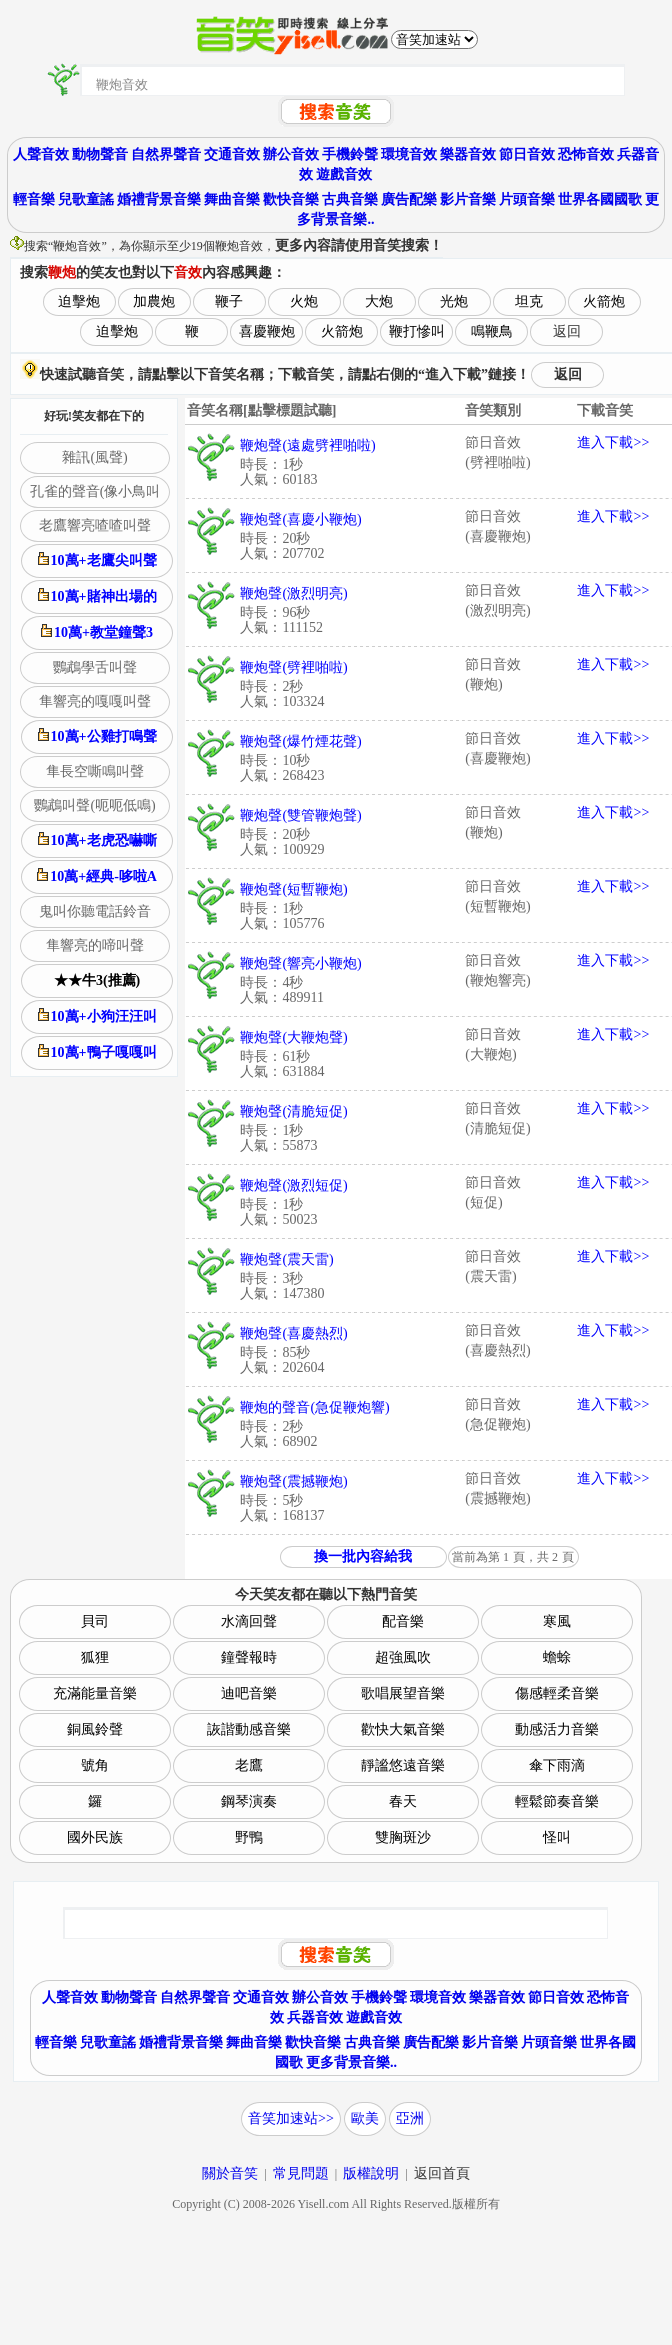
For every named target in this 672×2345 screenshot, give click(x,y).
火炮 (304, 301)
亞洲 (410, 2118)
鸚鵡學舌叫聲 (95, 667)
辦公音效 (291, 154)
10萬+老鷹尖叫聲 (97, 560)
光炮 (454, 301)
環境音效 (409, 154)
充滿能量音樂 (95, 1693)
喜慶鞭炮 (267, 331)
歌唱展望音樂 (403, 1693)
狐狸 (95, 1657)
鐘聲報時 (249, 1657)
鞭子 (229, 301)
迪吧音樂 (249, 1693)
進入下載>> (613, 442)
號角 (95, 1765)
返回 (567, 331)
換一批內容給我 (363, 1556)
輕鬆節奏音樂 (557, 1801)
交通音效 (232, 154)
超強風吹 (403, 1657)
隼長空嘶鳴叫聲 (95, 771)
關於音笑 (230, 2173)
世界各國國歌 (600, 199)
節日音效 (527, 154)
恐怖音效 (586, 154)
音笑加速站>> (291, 2118)
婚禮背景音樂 (159, 199)
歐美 (365, 2118)
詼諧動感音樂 (249, 1729)
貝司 (95, 1621)
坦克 (529, 301)
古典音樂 (350, 199)
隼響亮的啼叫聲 (95, 945)
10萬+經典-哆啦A (97, 876)
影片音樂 (468, 199)
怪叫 (557, 1837)
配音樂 (403, 1621)
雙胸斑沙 (403, 1837)
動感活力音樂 (557, 1729)
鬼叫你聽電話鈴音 (95, 911)
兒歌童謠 (86, 199)
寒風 (557, 1621)
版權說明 (371, 2173)
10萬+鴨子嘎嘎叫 (97, 1052)
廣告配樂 (409, 199)
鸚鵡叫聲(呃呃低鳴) (94, 805)
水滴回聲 (249, 1621)
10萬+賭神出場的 (97, 596)
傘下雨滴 (557, 1765)
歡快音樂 (291, 199)
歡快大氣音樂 (403, 1729)
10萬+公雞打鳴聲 (97, 736)
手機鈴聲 (350, 154)
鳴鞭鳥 (492, 331)
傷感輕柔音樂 (557, 1693)
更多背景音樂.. (351, 2062)
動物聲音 (100, 154)
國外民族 (95, 1837)
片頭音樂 (527, 199)
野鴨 (249, 1837)
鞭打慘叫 (417, 331)
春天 (403, 1801)
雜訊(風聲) (94, 457)
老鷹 (249, 1765)
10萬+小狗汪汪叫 (97, 1016)
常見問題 (301, 2173)
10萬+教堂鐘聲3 (97, 632)
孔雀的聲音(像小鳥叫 (95, 491)
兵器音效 (315, 2017)
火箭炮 (604, 301)
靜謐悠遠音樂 (403, 1765)
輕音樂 (34, 199)
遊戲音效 (344, 174)
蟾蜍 (557, 1657)
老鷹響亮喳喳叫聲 (95, 525)
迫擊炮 (79, 301)
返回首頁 (442, 2173)
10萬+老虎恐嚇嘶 (97, 840)
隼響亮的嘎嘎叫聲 (95, 701)
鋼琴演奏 (249, 1801)
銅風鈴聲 (95, 1729)
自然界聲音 (166, 154)
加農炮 (154, 301)
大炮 (379, 301)
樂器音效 (468, 154)
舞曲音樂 (232, 199)
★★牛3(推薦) (97, 980)
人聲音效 (41, 154)
